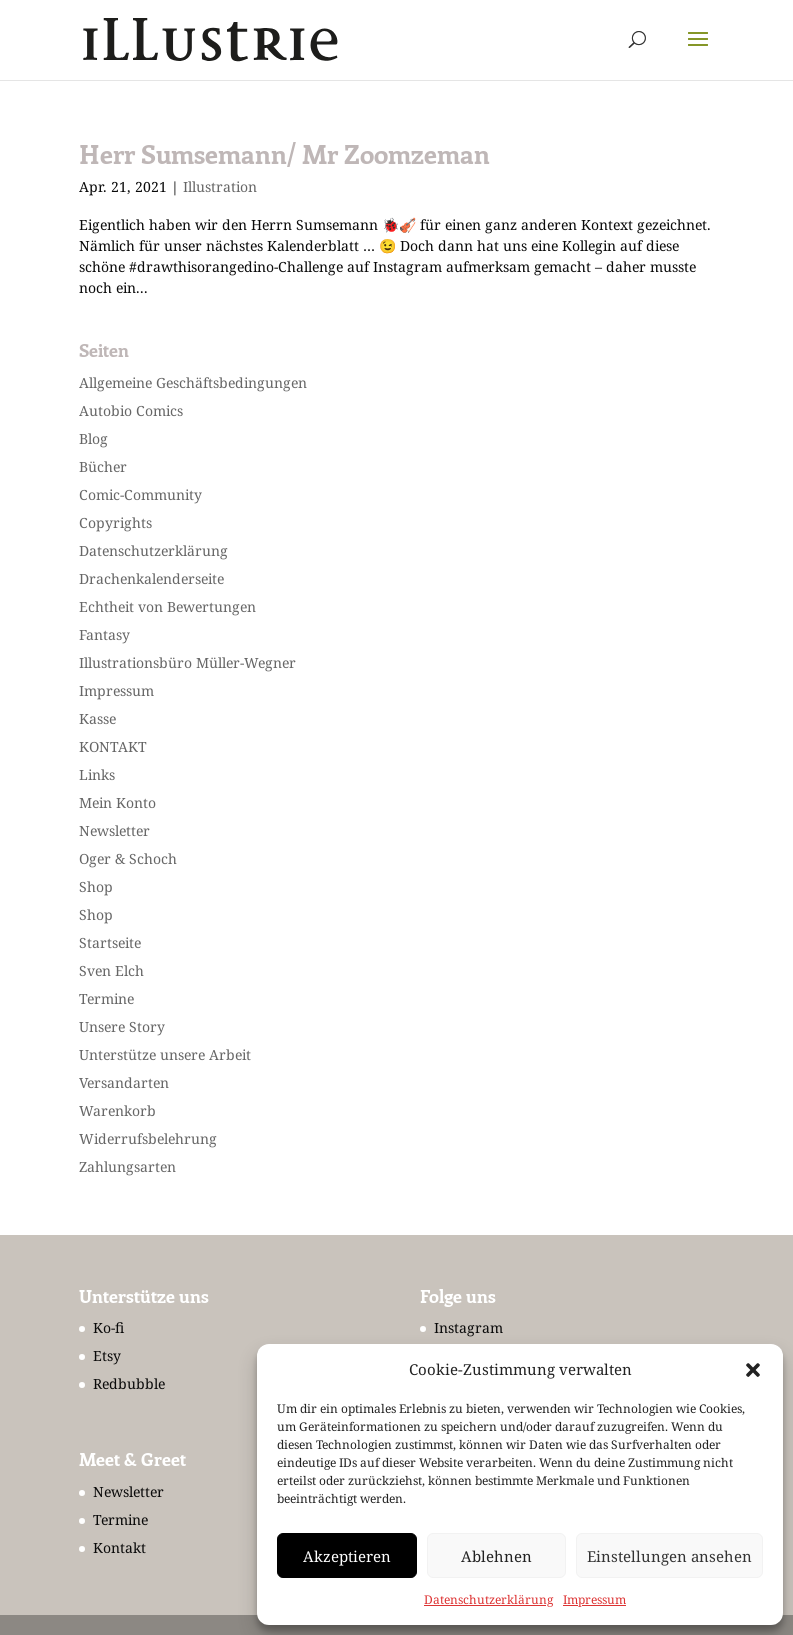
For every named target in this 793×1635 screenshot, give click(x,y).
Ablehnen (496, 1556)
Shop (96, 886)
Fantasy (104, 634)
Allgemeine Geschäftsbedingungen (193, 382)
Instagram (468, 1327)
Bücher (103, 466)
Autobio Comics (131, 410)
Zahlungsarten (127, 1166)
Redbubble (129, 1383)
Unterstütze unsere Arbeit (165, 1054)
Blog (93, 438)
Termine (106, 998)
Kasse (97, 718)
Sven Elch (111, 970)
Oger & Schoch (128, 858)
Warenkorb (117, 1110)
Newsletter (114, 830)
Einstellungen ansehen (669, 1556)
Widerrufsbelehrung (148, 1138)
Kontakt (119, 1547)
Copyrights (115, 522)
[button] (753, 1370)
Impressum (594, 1599)
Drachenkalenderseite (151, 578)
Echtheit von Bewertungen (167, 606)
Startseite (110, 942)
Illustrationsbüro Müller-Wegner (187, 662)
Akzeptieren (347, 1556)
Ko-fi (108, 1327)
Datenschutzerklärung (488, 1599)
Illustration (220, 186)
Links (97, 774)
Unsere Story (122, 1026)
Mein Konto (117, 802)
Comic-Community (140, 494)
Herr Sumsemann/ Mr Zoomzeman (284, 153)
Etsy (107, 1355)
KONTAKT (113, 746)
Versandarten (124, 1082)
